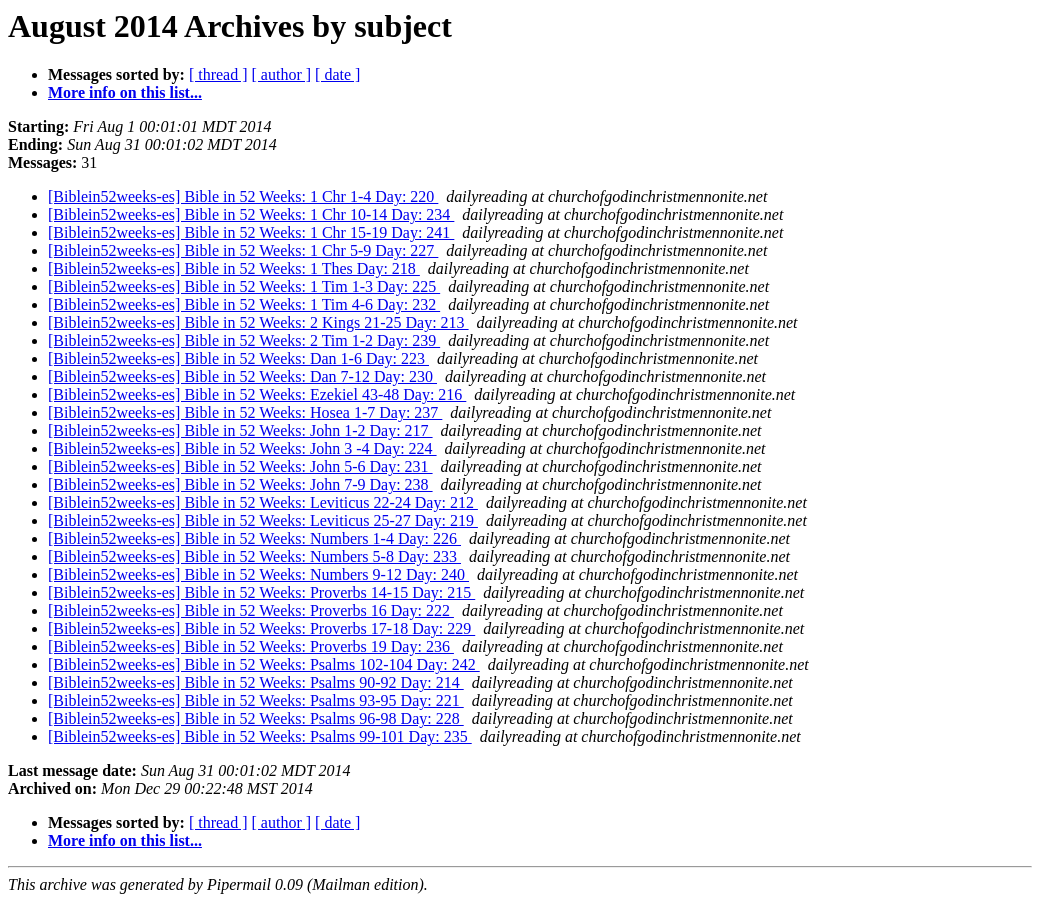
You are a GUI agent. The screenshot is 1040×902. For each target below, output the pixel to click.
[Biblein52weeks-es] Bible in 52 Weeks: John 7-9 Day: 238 (240, 484)
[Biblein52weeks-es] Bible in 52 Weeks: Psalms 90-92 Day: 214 (256, 682)
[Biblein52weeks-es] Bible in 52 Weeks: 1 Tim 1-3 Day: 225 (244, 286)
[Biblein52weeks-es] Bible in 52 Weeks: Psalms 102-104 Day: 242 (264, 664)
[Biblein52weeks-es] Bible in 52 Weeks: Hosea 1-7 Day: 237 (245, 412)
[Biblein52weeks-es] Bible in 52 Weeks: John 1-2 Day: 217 (240, 430)
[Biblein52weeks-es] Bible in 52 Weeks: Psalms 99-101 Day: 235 (260, 736)
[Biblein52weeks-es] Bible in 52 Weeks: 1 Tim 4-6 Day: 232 (244, 304)
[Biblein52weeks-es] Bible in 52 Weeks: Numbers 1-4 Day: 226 (254, 538)
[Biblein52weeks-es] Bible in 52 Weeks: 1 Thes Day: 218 (234, 268)
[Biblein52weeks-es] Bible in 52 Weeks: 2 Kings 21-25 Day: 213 (258, 322)
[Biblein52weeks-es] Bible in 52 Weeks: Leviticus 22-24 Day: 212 (263, 502)
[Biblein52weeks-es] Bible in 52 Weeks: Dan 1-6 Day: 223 (238, 358)
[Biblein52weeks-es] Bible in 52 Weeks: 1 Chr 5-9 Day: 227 (243, 250)
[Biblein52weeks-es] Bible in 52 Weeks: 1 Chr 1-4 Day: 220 (243, 196)
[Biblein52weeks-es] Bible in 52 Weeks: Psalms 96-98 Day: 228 (256, 718)
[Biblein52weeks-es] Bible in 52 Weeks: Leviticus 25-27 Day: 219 (263, 520)
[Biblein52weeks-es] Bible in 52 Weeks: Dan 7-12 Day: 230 (242, 376)
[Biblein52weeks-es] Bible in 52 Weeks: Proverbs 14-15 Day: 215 (261, 592)
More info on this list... (125, 92)
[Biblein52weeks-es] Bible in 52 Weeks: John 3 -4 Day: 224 (242, 448)
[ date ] (337, 74)
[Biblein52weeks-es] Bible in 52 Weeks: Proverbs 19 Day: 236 (251, 646)
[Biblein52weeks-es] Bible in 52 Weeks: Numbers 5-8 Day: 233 (254, 556)
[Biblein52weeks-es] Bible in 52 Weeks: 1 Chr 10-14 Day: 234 (251, 214)
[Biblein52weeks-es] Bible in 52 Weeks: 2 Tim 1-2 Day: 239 (244, 340)
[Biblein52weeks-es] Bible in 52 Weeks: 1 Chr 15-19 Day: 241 (251, 232)
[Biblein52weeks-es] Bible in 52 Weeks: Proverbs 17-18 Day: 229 (261, 628)
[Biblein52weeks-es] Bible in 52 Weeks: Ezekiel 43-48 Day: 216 (257, 394)
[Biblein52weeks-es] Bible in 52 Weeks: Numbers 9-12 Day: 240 (258, 574)
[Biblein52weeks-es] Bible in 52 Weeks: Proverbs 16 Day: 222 (251, 610)
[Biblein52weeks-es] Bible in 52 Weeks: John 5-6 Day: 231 (240, 466)
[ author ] (282, 74)
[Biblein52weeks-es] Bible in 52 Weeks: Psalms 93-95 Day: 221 (256, 700)
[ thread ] (218, 74)
